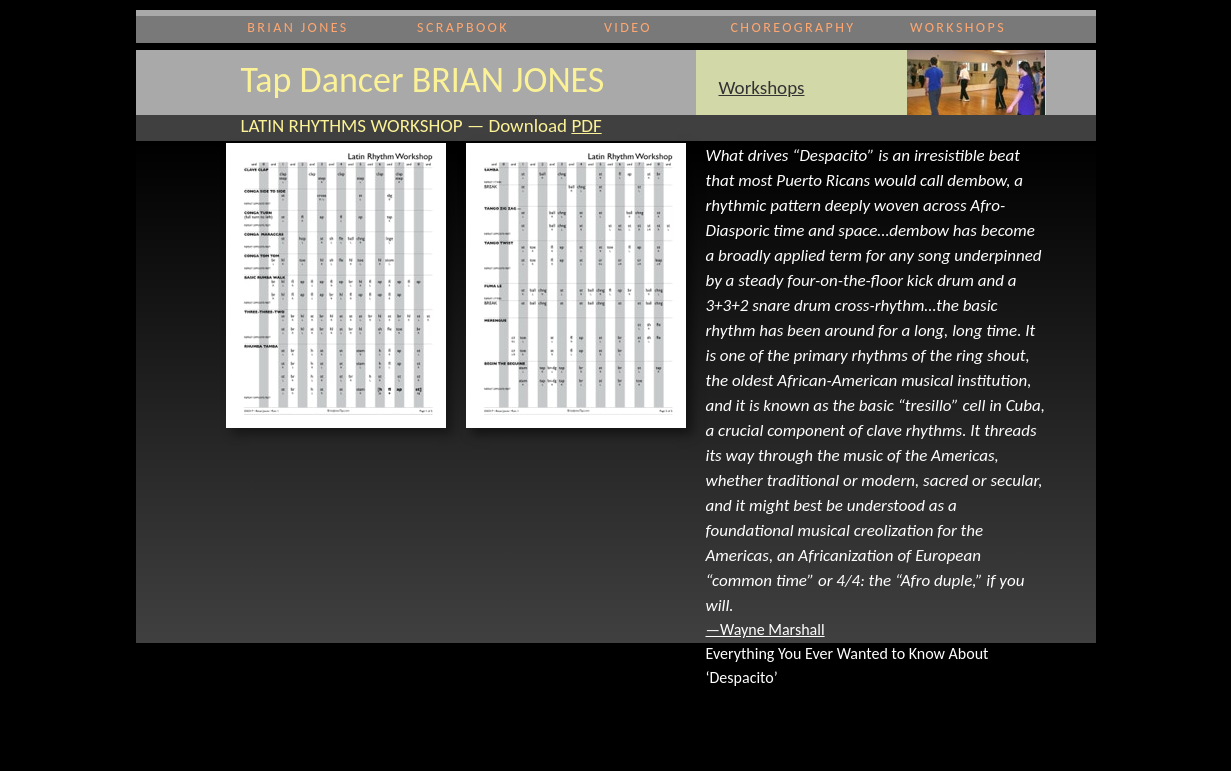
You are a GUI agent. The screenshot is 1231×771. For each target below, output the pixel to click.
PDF (586, 125)
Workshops (762, 87)
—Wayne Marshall (765, 629)
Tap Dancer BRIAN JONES (423, 80)
